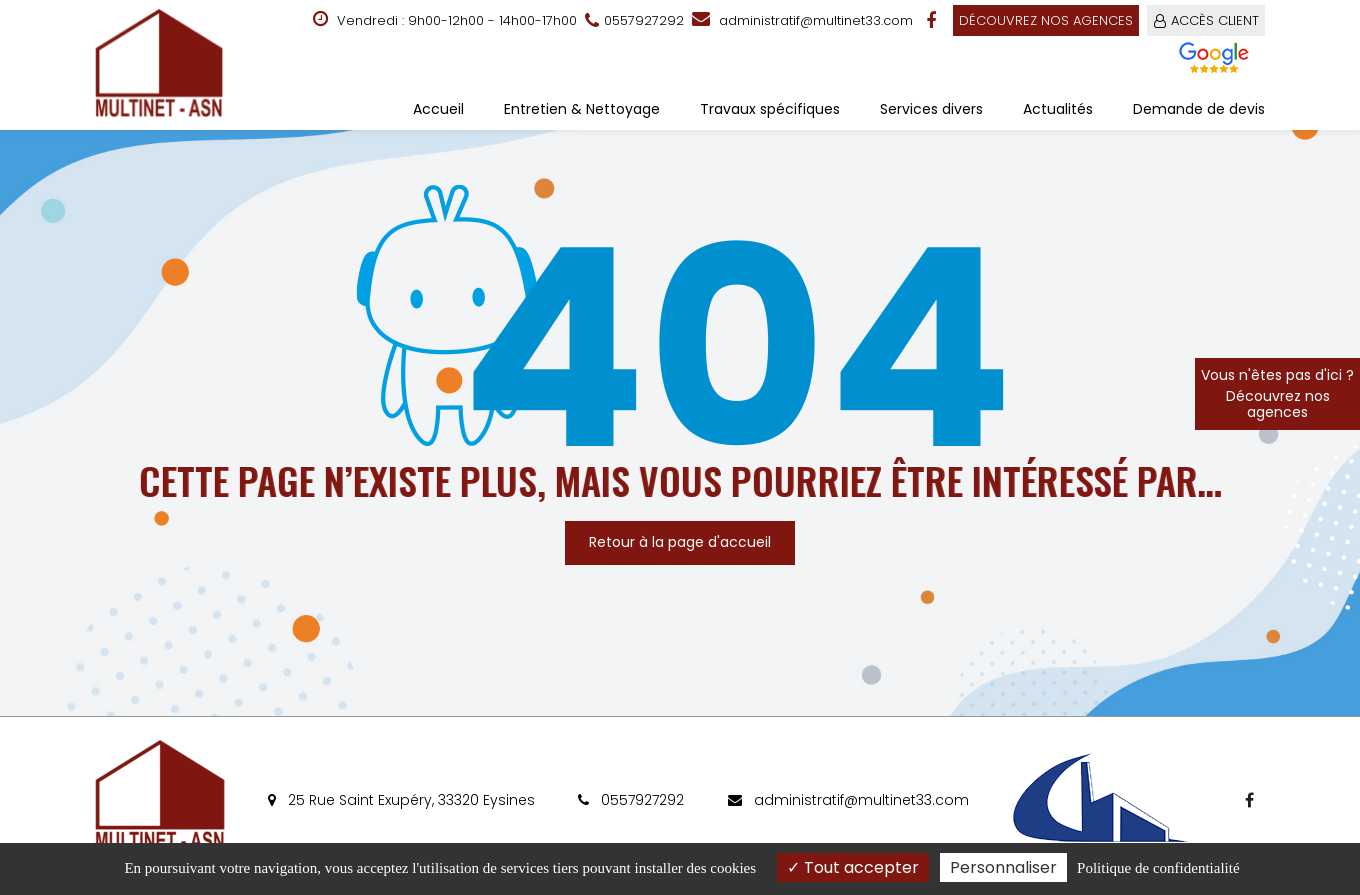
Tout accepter (853, 867)
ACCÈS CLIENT (1215, 20)
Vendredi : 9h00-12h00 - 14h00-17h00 (445, 20)
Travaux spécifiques (770, 109)
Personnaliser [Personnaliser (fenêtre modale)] (1003, 867)
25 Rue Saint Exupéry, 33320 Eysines (401, 800)
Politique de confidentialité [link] (1158, 868)
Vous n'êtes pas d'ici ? (1277, 393)
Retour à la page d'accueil (680, 542)
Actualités (1058, 109)
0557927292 (631, 800)
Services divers (931, 109)
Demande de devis (1199, 109)
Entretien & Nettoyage (582, 109)
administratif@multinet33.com (802, 20)
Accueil (438, 109)
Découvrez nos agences (1046, 20)
